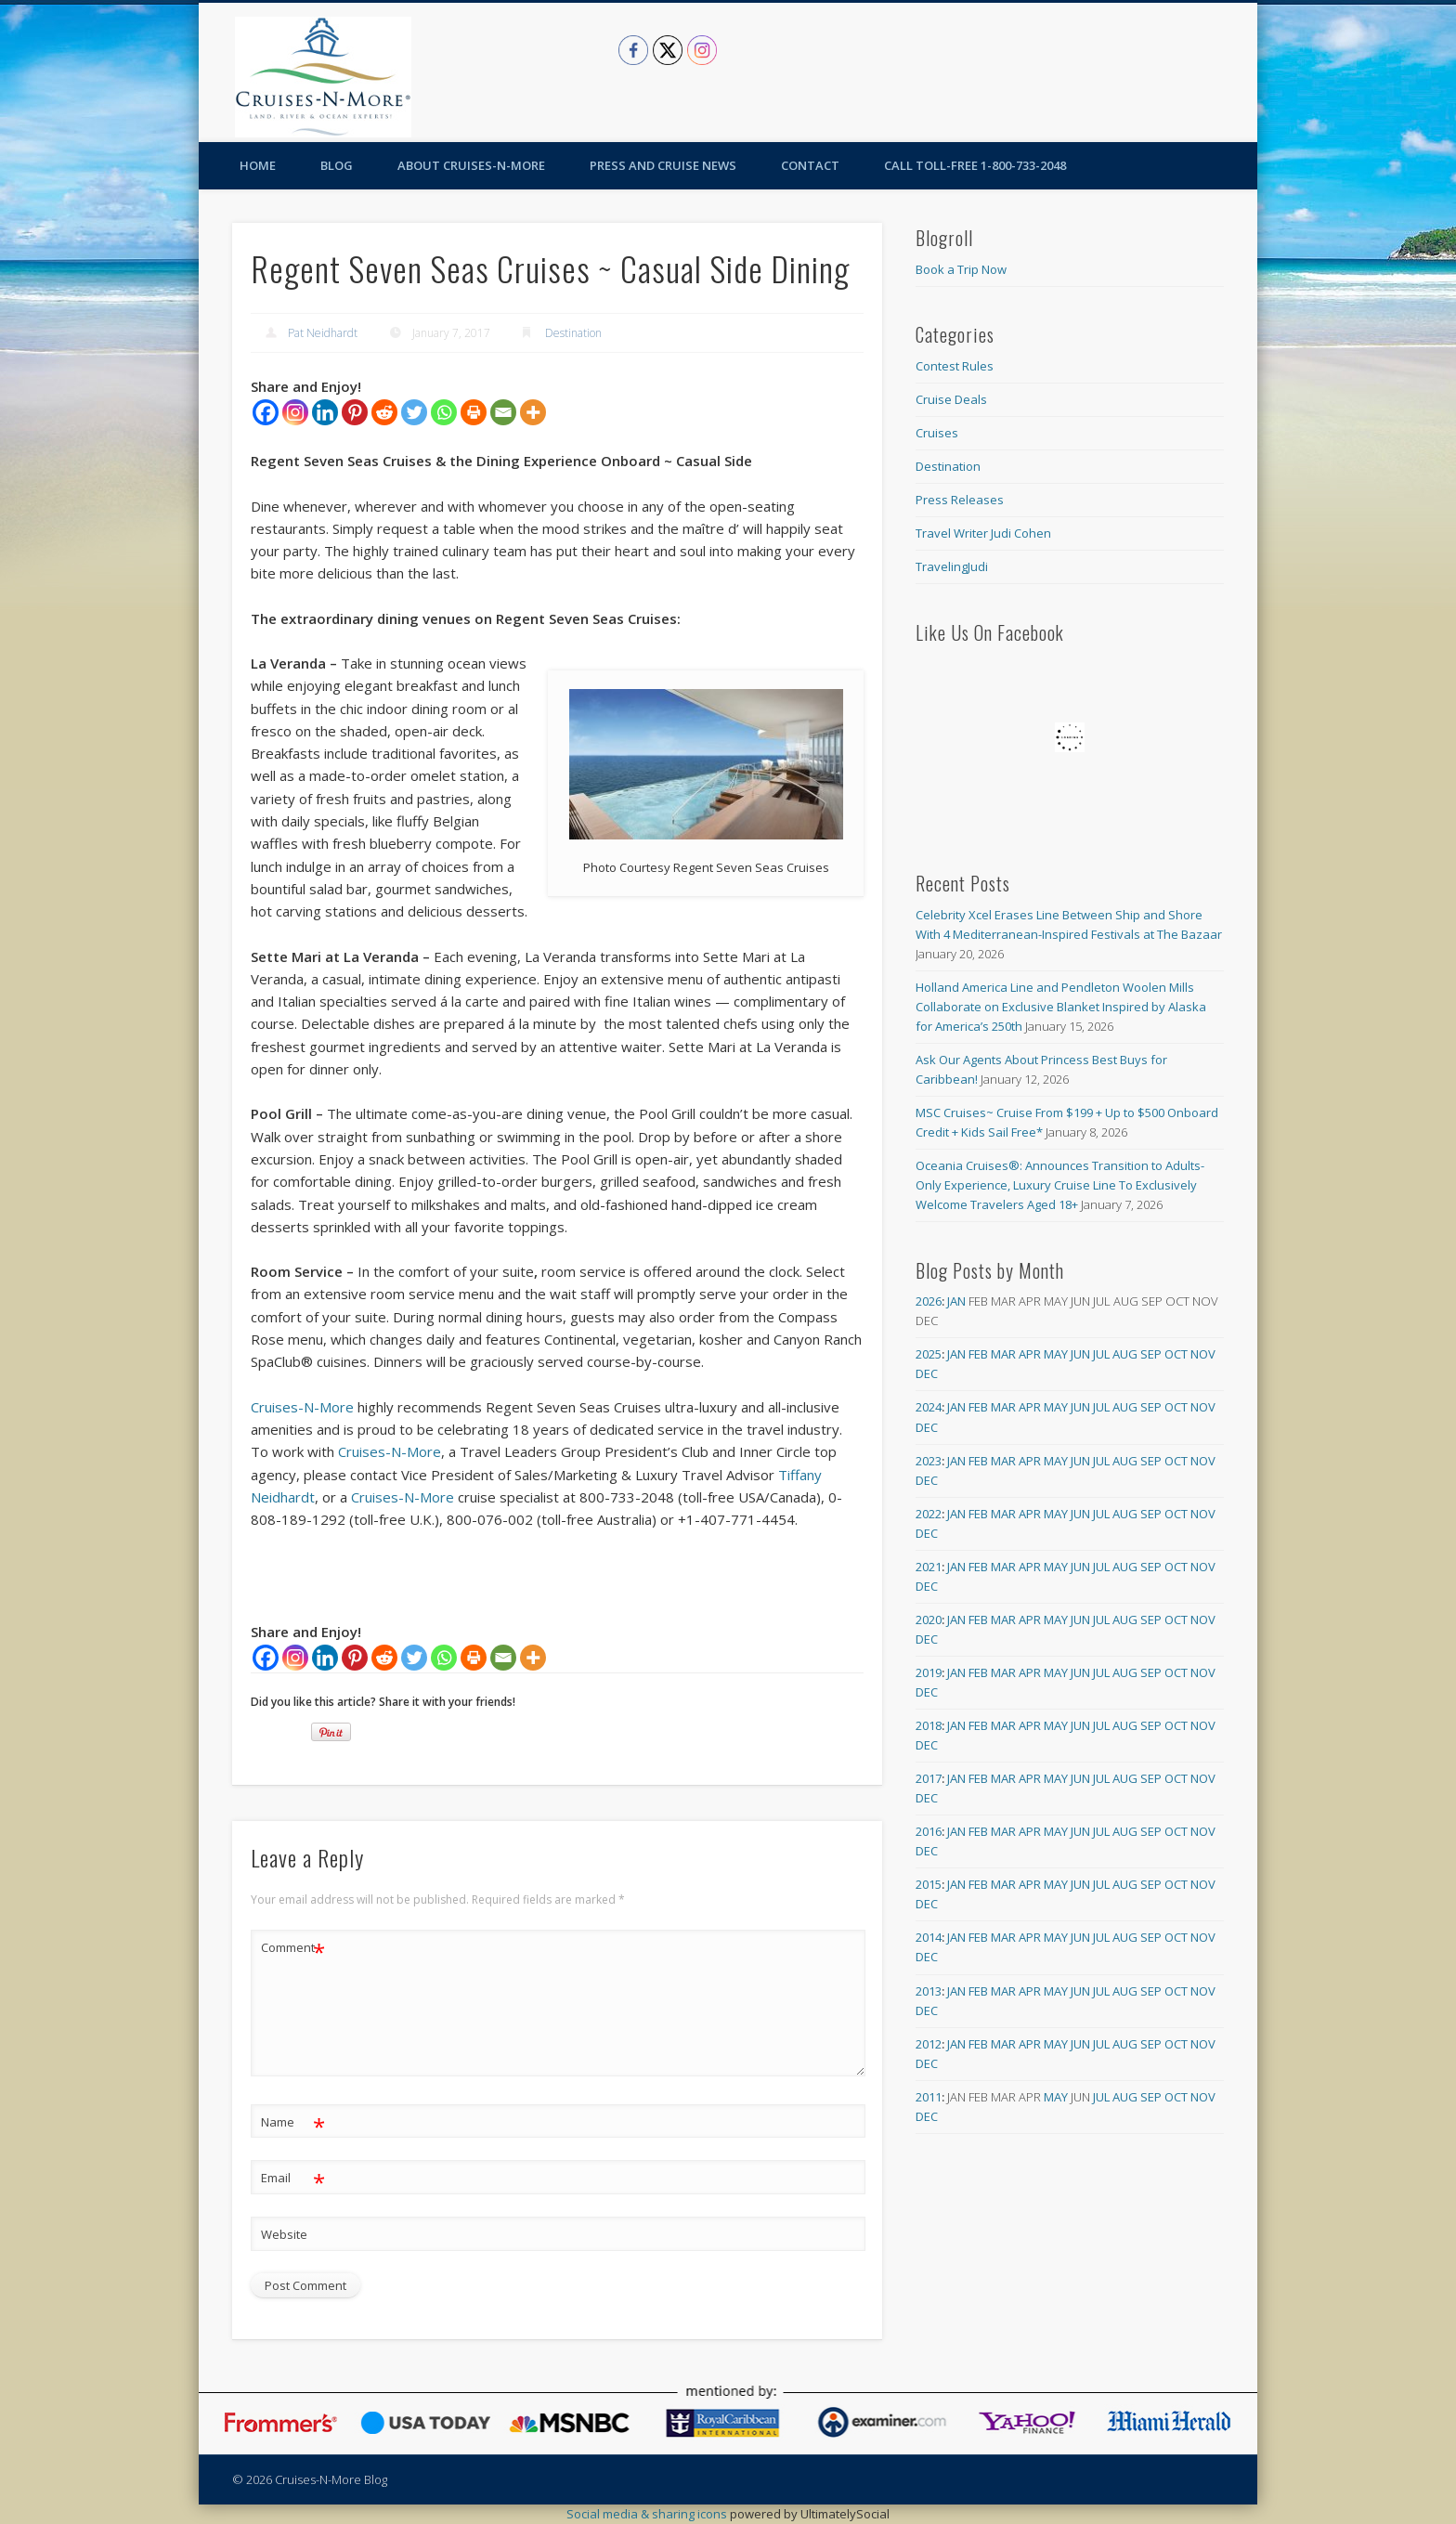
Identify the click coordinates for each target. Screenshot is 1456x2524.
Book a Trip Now (961, 269)
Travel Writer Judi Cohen (983, 533)
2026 (929, 1301)
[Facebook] (266, 412)
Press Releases (960, 499)
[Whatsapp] (444, 412)
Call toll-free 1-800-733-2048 (975, 165)
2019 (929, 1672)
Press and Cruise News (663, 165)
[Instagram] (295, 412)
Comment (293, 1948)
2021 (929, 1566)
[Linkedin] (325, 412)
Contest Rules (955, 366)
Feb (978, 1354)
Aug (1125, 1354)
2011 (929, 2096)
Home (258, 165)
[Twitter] (414, 412)
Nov (1203, 1354)
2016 (929, 1831)
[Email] (503, 412)
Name (293, 2122)
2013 (929, 1991)
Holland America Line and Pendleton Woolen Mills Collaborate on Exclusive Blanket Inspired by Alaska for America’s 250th (1061, 1006)
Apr (1030, 1354)
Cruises (937, 432)
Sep (1151, 1354)
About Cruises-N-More (471, 165)
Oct (1176, 1354)
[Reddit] (384, 412)
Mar (1003, 1354)
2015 (929, 1884)
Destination (573, 333)
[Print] (474, 412)
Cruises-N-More (302, 1407)
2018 (929, 1725)
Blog (336, 165)
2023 (929, 1460)
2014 (929, 1937)
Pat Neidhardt (323, 333)
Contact (810, 165)
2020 (929, 1619)
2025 (929, 1354)
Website (284, 2234)
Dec (927, 1373)
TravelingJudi (952, 566)
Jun (1080, 1354)
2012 (929, 2044)
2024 (929, 1407)
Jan (956, 1301)
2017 (929, 1778)
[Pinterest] (355, 412)
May (1056, 1354)
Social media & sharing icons (648, 2513)
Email (293, 2178)
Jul (1101, 1354)
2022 (929, 1513)
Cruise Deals (951, 399)
